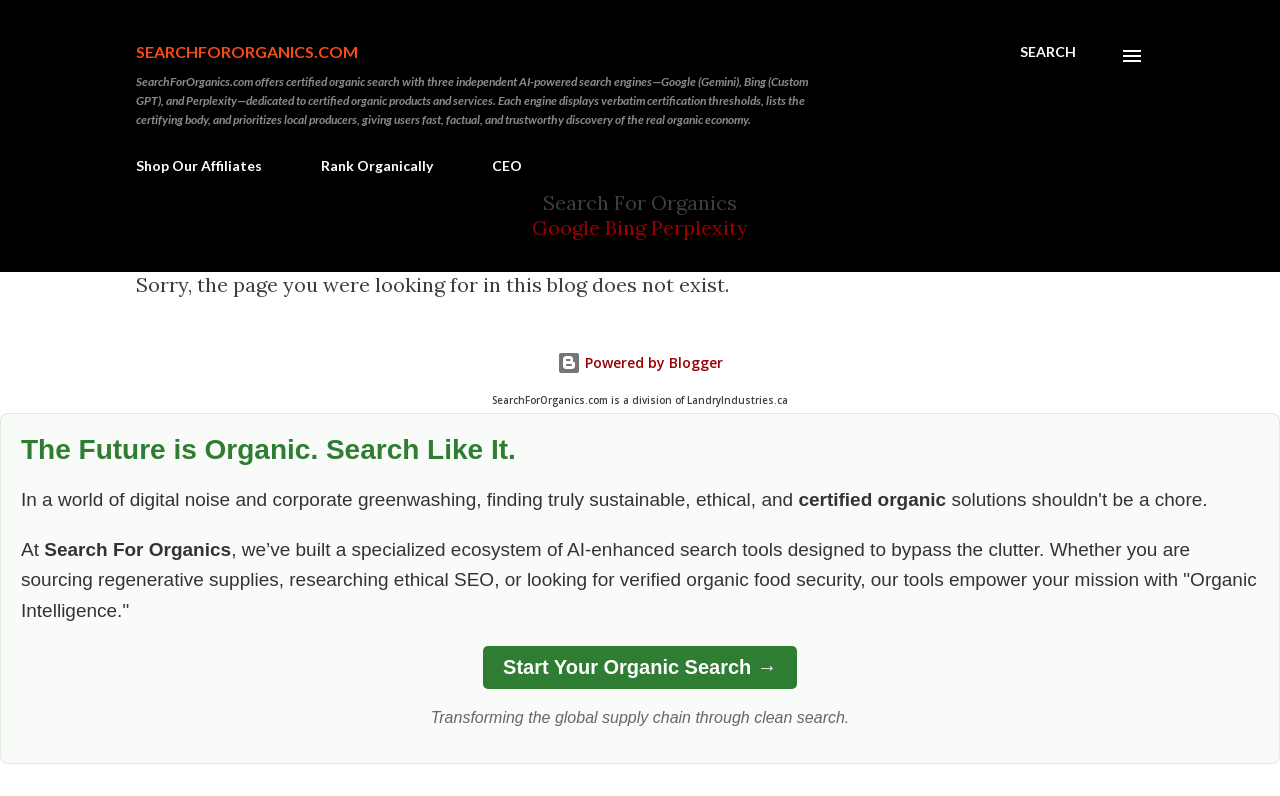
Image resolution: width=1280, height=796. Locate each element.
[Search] (1048, 52)
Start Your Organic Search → (640, 667)
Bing (625, 227)
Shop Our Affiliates (199, 165)
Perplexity (699, 227)
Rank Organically (377, 165)
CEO (507, 165)
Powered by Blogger (640, 362)
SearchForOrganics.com (247, 51)
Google (568, 227)
